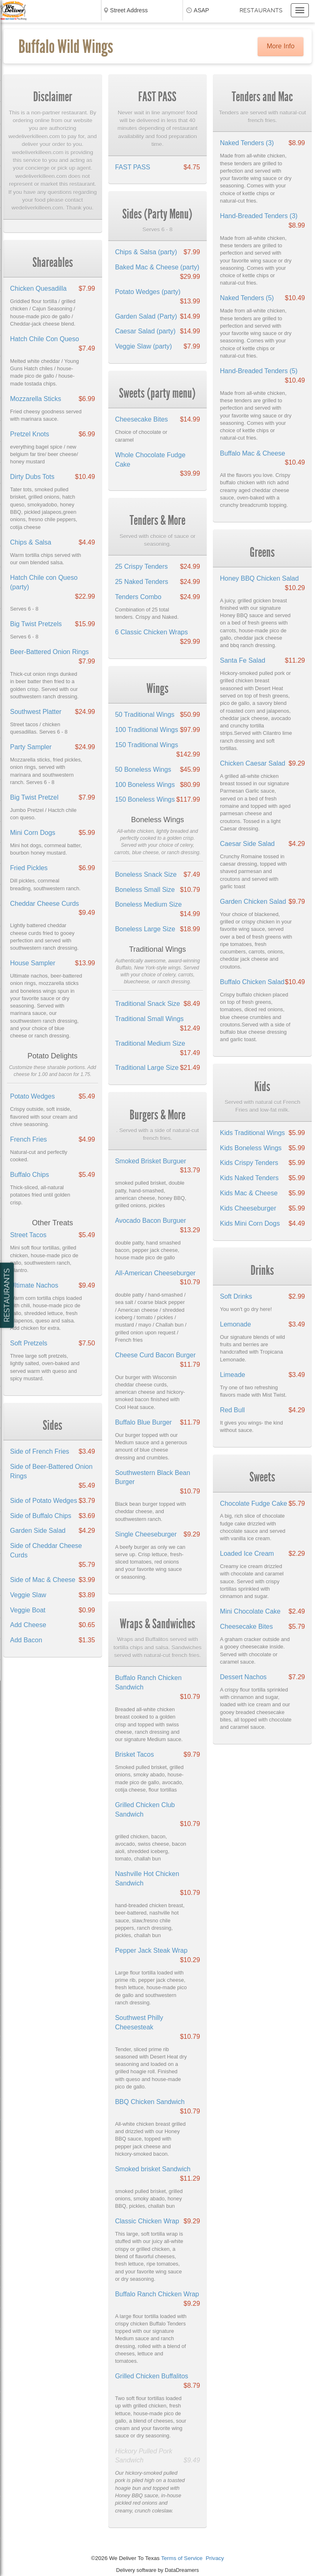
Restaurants (261, 10)
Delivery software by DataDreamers (157, 2570)
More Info (281, 46)
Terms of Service (182, 2558)
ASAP (201, 10)
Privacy (214, 2558)
